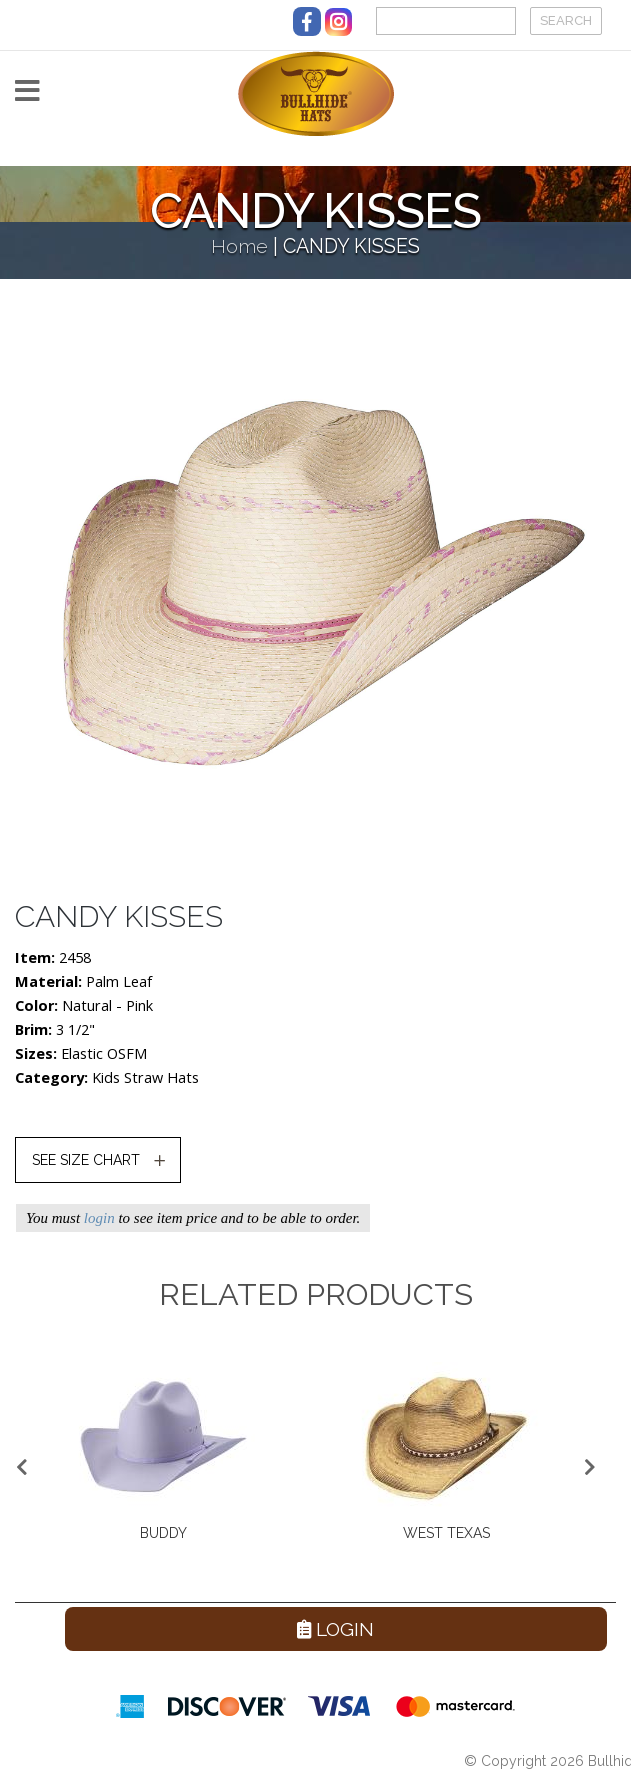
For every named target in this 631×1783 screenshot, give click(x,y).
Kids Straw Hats (145, 1077)
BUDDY (163, 1533)
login (99, 1218)
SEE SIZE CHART (86, 1160)
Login (335, 1629)
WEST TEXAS (446, 1533)
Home (239, 246)
